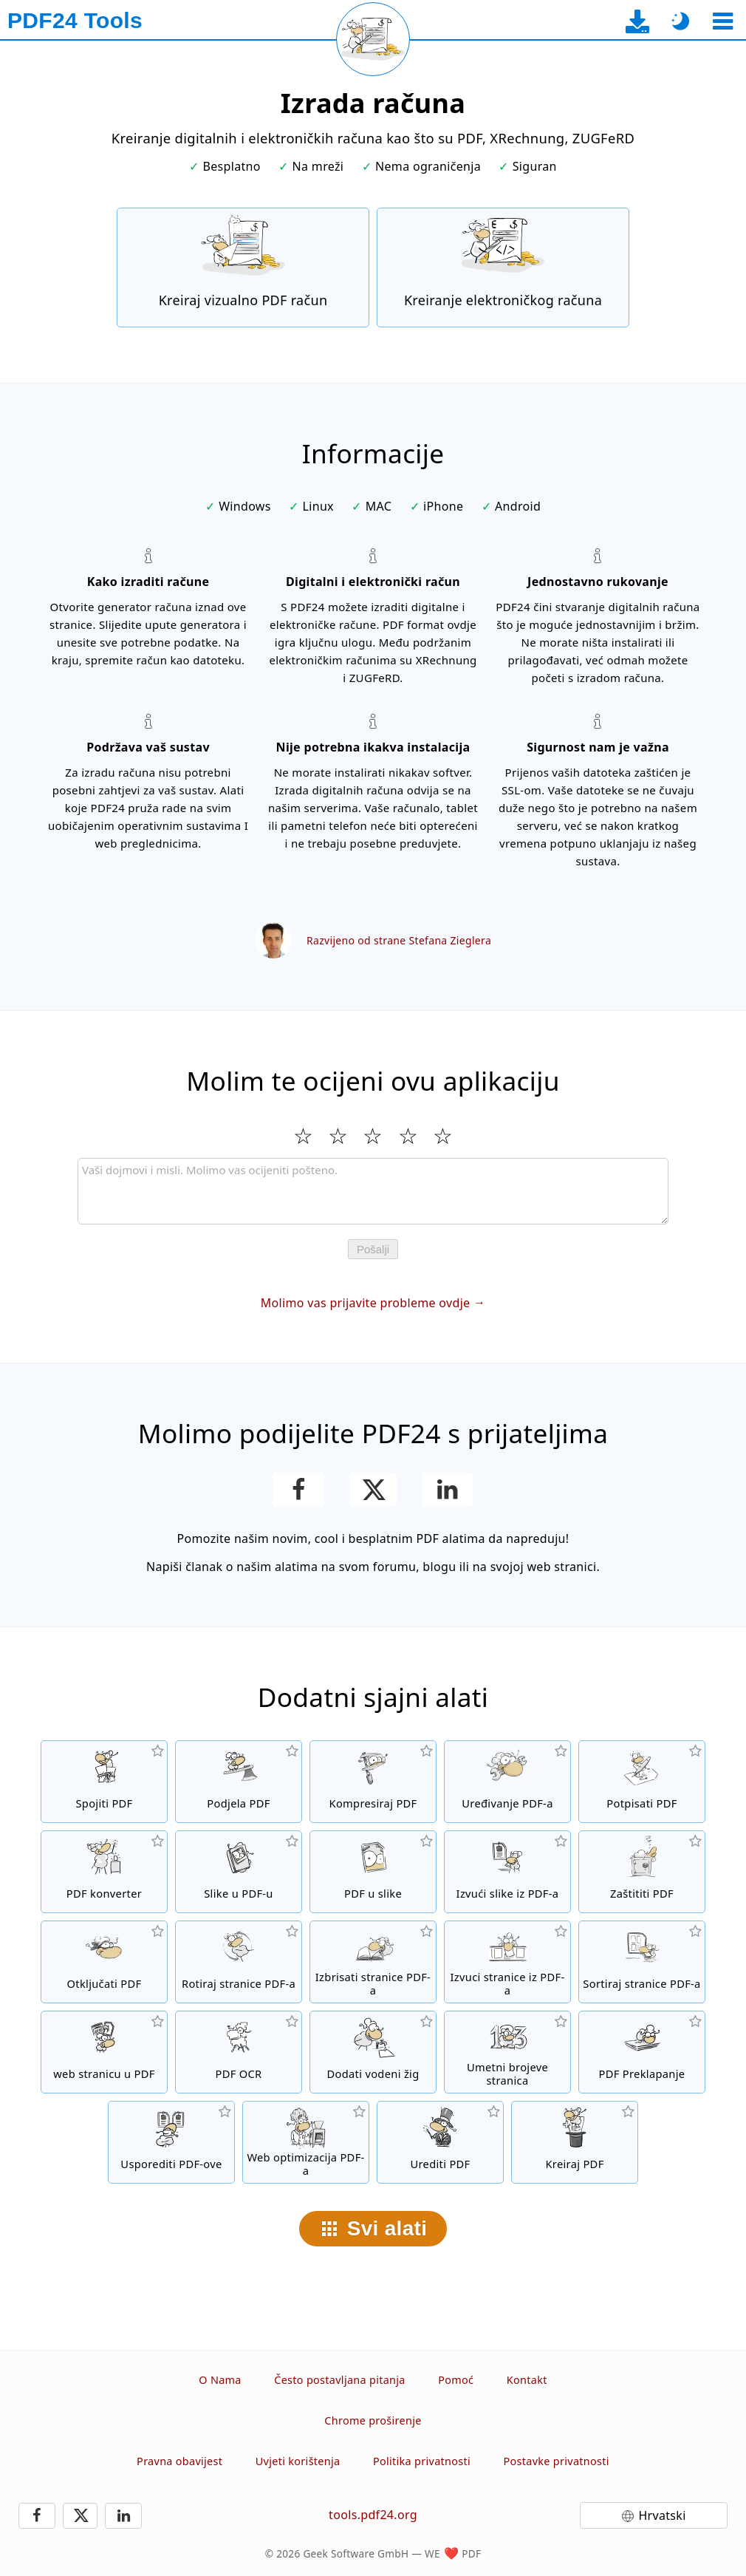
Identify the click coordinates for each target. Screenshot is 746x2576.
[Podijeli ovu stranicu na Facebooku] (298, 1490)
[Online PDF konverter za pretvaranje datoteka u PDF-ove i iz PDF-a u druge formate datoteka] (104, 1871)
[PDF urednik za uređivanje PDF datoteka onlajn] (507, 1781)
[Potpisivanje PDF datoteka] (641, 1781)
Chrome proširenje (372, 2420)
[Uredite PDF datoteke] (440, 2142)
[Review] (373, 1191)
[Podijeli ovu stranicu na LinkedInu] (447, 1490)
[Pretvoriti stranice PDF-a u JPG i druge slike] (373, 1871)
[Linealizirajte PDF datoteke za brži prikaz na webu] (305, 2142)
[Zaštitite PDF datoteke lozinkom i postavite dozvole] (641, 1871)
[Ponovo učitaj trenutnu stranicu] (373, 39)
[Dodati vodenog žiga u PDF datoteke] (373, 2052)
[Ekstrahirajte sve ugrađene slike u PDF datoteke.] (507, 1871)
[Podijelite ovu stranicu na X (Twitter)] (372, 1490)
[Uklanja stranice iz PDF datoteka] (373, 1962)
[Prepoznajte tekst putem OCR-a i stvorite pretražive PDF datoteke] (238, 2052)
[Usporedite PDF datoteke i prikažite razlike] (171, 2142)
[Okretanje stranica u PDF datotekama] (238, 1962)
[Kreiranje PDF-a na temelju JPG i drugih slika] (238, 1871)
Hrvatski (661, 2515)
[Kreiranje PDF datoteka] (574, 2142)
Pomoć (455, 2380)
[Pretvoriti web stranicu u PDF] (104, 2052)
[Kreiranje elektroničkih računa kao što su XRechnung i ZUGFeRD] (503, 267)
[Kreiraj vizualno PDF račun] (243, 267)
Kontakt (527, 2380)
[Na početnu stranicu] (75, 20)
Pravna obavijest (179, 2461)
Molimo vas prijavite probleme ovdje (365, 1303)
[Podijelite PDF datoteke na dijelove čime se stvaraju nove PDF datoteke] (238, 1781)
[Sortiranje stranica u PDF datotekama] (641, 1962)
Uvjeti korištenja (298, 2461)
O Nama (220, 2380)
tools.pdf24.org (373, 2515)
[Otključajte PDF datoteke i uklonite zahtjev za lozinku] (104, 1962)
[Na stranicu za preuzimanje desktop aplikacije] (637, 21)
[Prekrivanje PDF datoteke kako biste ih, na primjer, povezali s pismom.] (641, 2052)
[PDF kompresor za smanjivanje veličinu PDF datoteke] (373, 1781)
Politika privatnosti (421, 2461)
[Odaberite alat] (722, 21)
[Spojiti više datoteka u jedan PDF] (104, 1781)
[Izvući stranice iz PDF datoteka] (507, 1962)
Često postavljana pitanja (339, 2380)
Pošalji (373, 1249)
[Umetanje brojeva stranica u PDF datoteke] (507, 2052)
